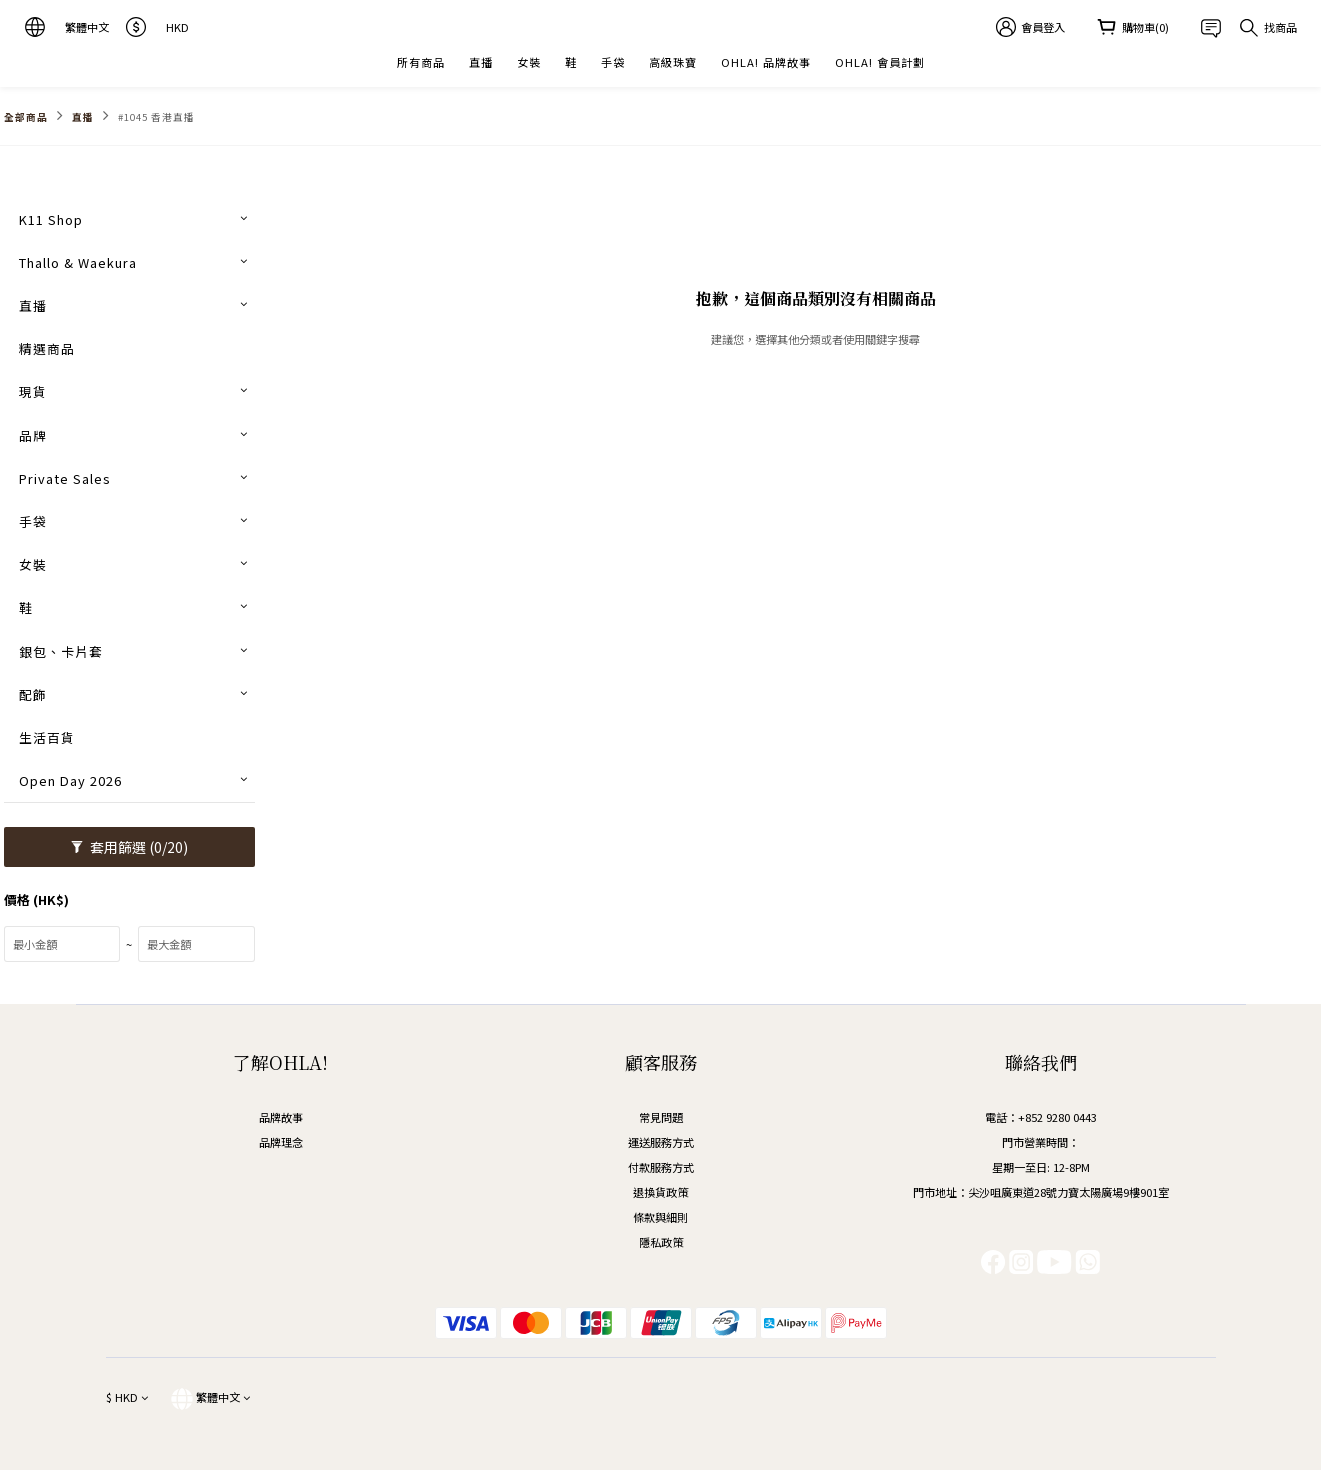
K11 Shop (51, 219)
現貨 (33, 391)
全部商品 (26, 117)
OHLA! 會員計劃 (880, 62)
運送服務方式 (661, 1142)
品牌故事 (281, 1117)
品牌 (33, 435)
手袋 (613, 62)
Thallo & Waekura (78, 262)
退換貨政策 (660, 1192)
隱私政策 (661, 1242)
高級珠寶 (673, 62)
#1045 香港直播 (156, 117)
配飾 (33, 694)
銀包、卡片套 (61, 651)
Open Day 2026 (70, 780)
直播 (481, 62)
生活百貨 (47, 737)
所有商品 (421, 62)
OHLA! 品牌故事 (766, 62)
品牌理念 (281, 1142)
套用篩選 (129, 847)
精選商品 (47, 348)
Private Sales (65, 478)
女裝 (529, 62)
